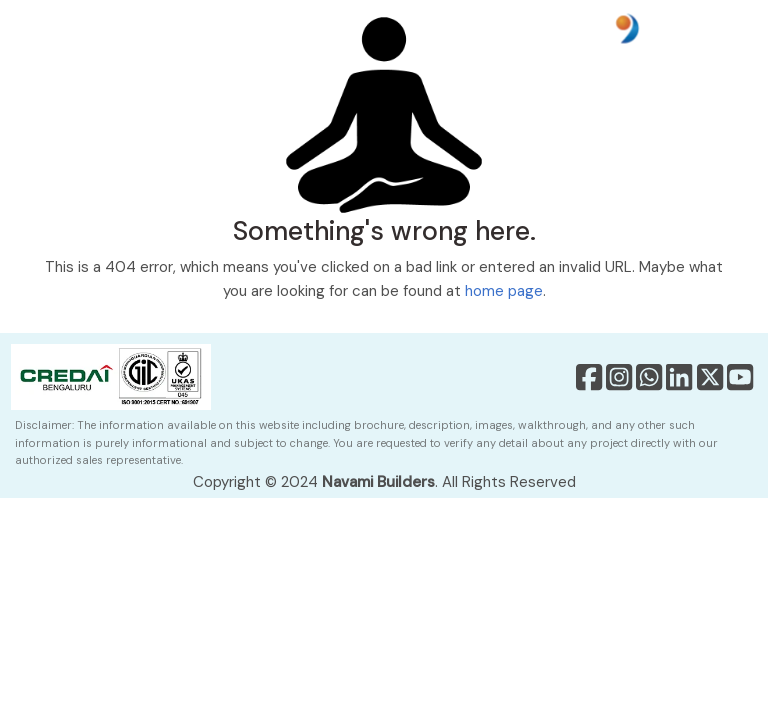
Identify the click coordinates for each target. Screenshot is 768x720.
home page (504, 291)
